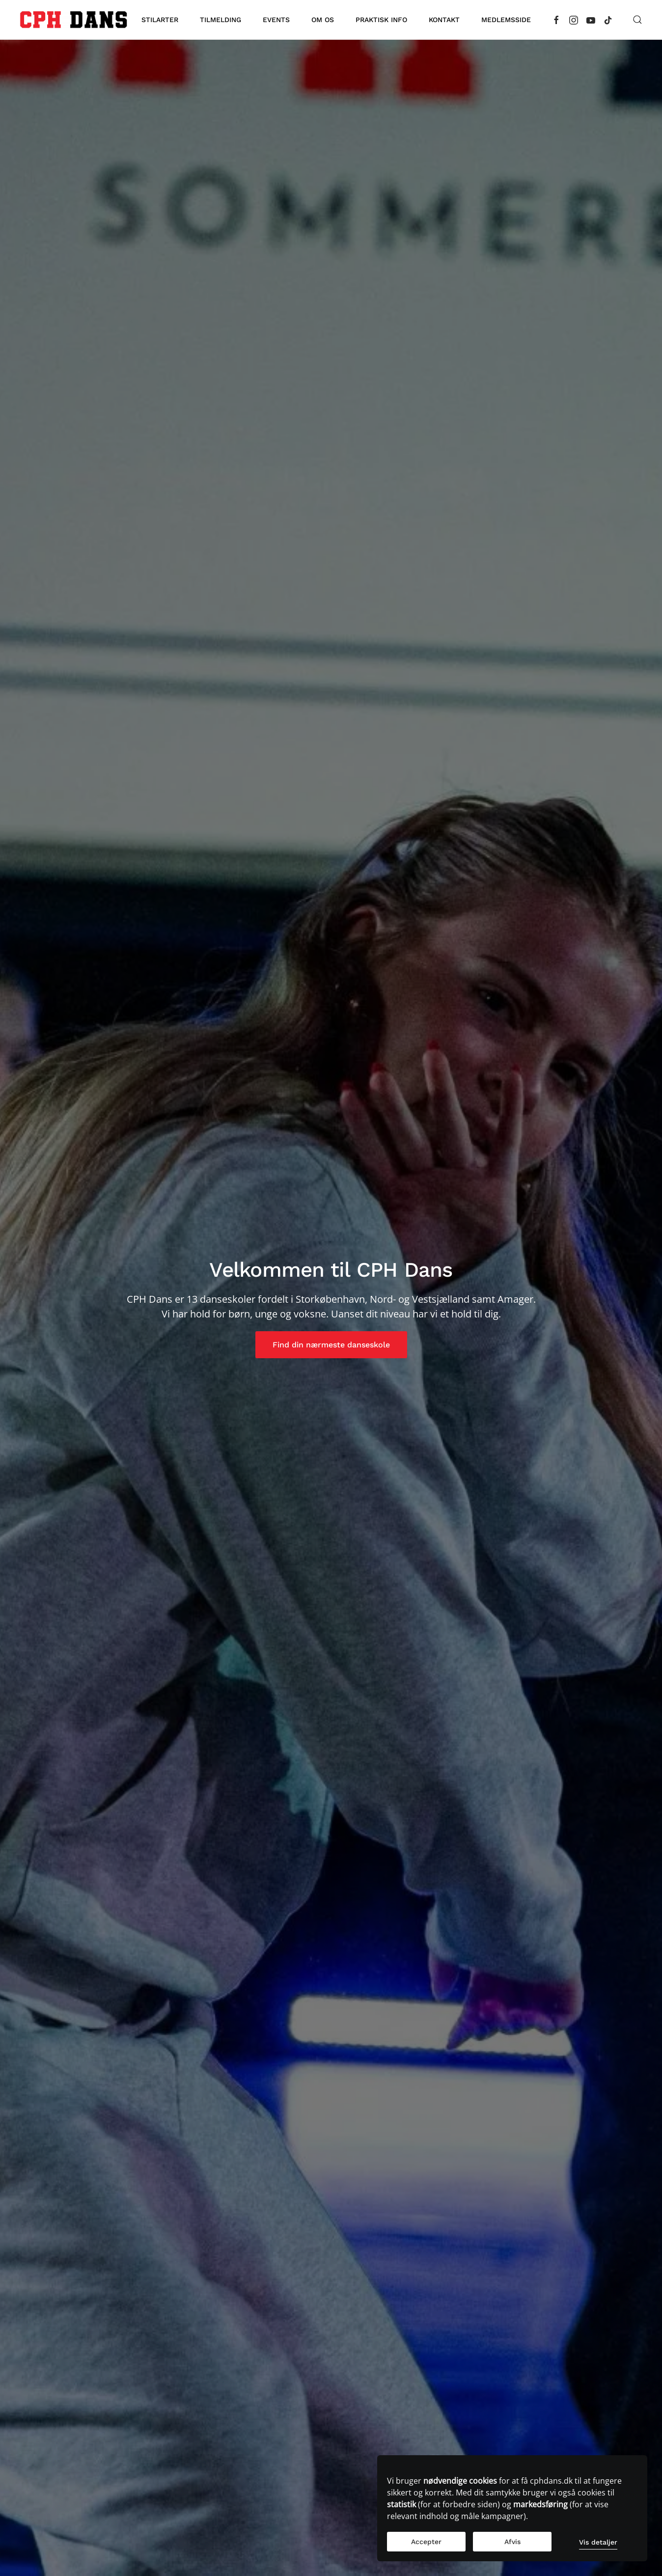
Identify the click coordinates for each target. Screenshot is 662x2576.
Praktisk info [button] (381, 20)
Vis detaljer (598, 2542)
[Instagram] (574, 19)
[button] (637, 19)
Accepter (426, 2542)
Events (276, 20)
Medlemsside (506, 20)
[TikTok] (608, 19)
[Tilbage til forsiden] (73, 19)
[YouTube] (591, 19)
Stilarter (159, 20)
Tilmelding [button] (220, 20)
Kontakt (444, 20)
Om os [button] (322, 20)
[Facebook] (556, 19)
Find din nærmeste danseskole (331, 1344)
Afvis (512, 2542)
